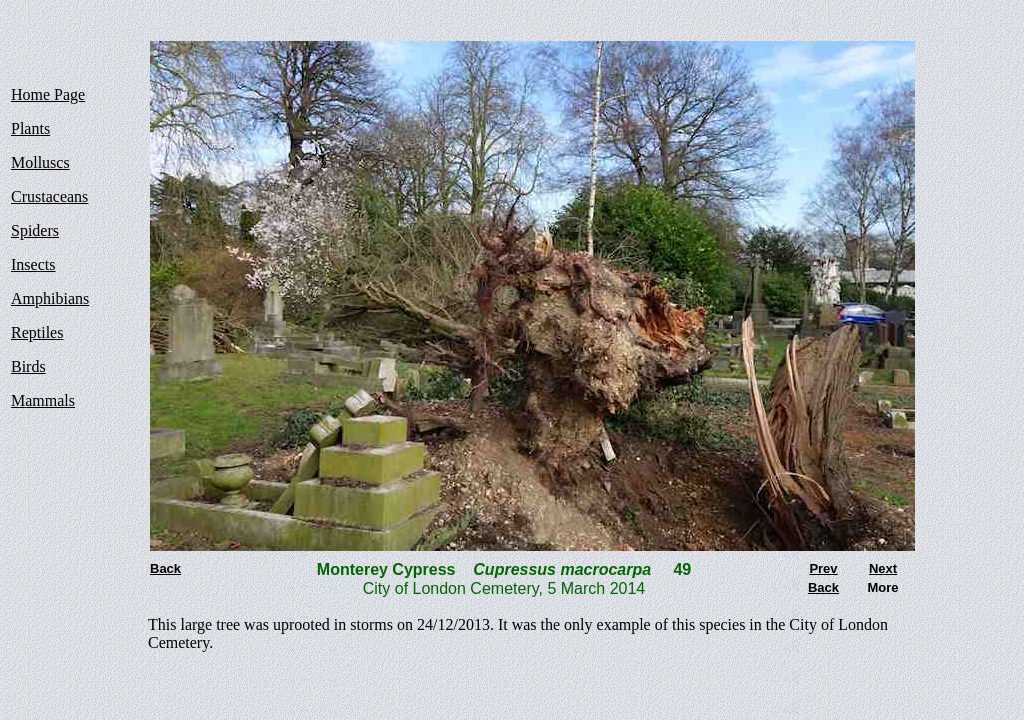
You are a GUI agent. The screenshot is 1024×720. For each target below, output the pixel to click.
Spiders (35, 230)
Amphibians (50, 298)
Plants (30, 128)
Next (883, 568)
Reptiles (37, 332)
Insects (33, 264)
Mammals (43, 400)
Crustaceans (49, 196)
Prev (823, 568)
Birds (28, 366)
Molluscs (40, 162)
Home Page (48, 94)
